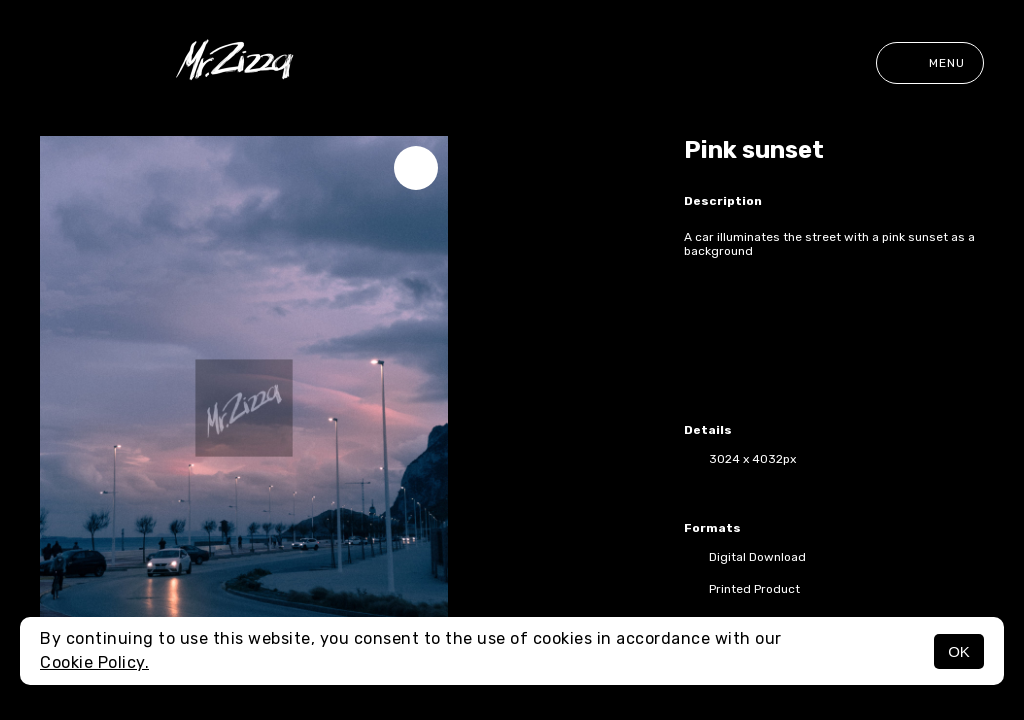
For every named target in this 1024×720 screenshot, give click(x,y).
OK (959, 651)
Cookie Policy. (94, 662)
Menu (930, 63)
